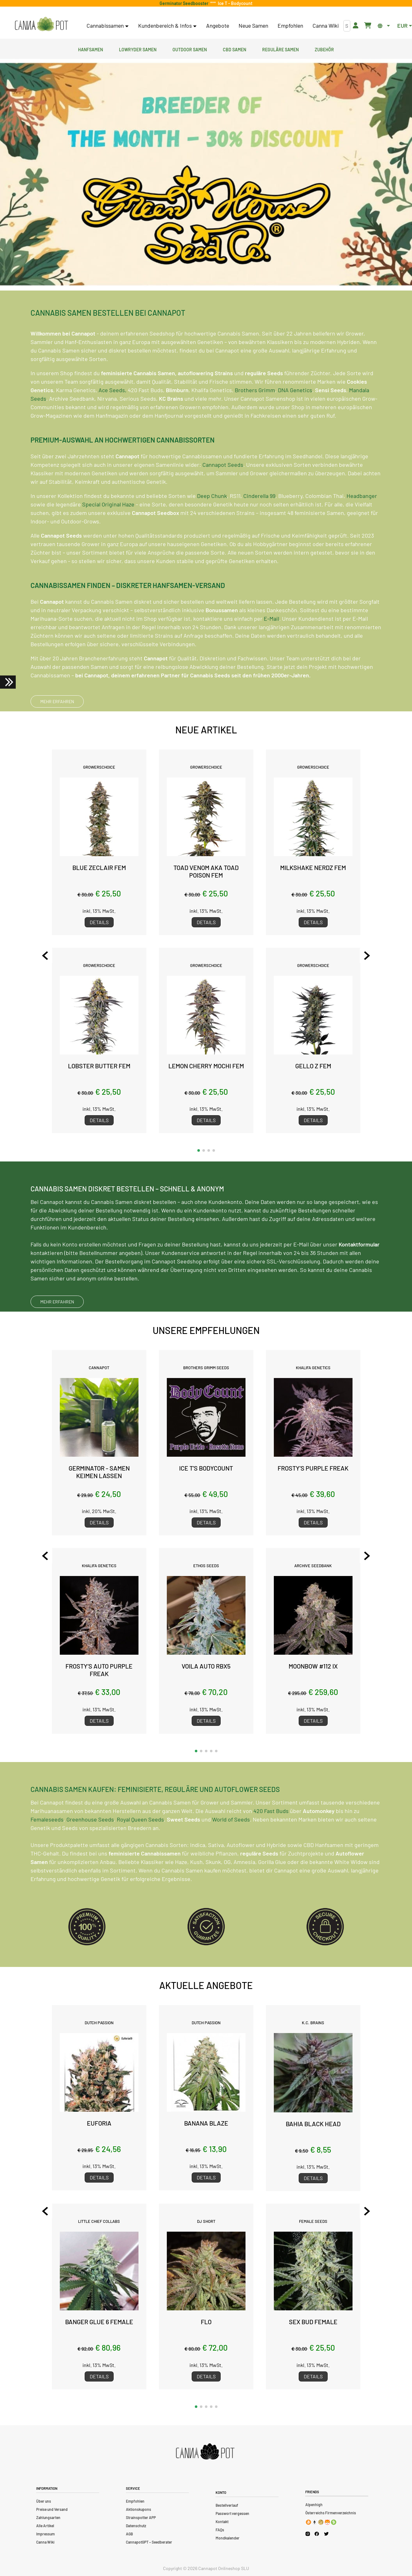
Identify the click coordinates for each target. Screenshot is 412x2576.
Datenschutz (136, 2526)
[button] (198, 1150)
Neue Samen (253, 25)
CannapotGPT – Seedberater (149, 2542)
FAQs (220, 2530)
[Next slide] (367, 955)
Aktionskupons (138, 2509)
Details (99, 922)
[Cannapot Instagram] (307, 2533)
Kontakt (222, 2521)
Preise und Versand (52, 2509)
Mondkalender (228, 2538)
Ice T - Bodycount (234, 3)
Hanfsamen (90, 49)
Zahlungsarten (48, 2517)
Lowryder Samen (137, 49)
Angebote (217, 25)
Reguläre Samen (280, 49)
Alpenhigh (314, 2504)
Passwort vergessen (232, 2513)
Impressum (45, 2534)
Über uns (43, 2501)
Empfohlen (290, 25)
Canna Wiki (326, 25)
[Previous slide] (45, 955)
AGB (129, 2534)
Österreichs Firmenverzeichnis (330, 2513)
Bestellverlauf (227, 2505)
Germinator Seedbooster (185, 3)
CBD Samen (234, 49)
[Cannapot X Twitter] (326, 2533)
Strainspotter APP (141, 2517)
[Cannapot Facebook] (316, 2533)
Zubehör (324, 49)
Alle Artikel (45, 2526)
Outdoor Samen (189, 49)
